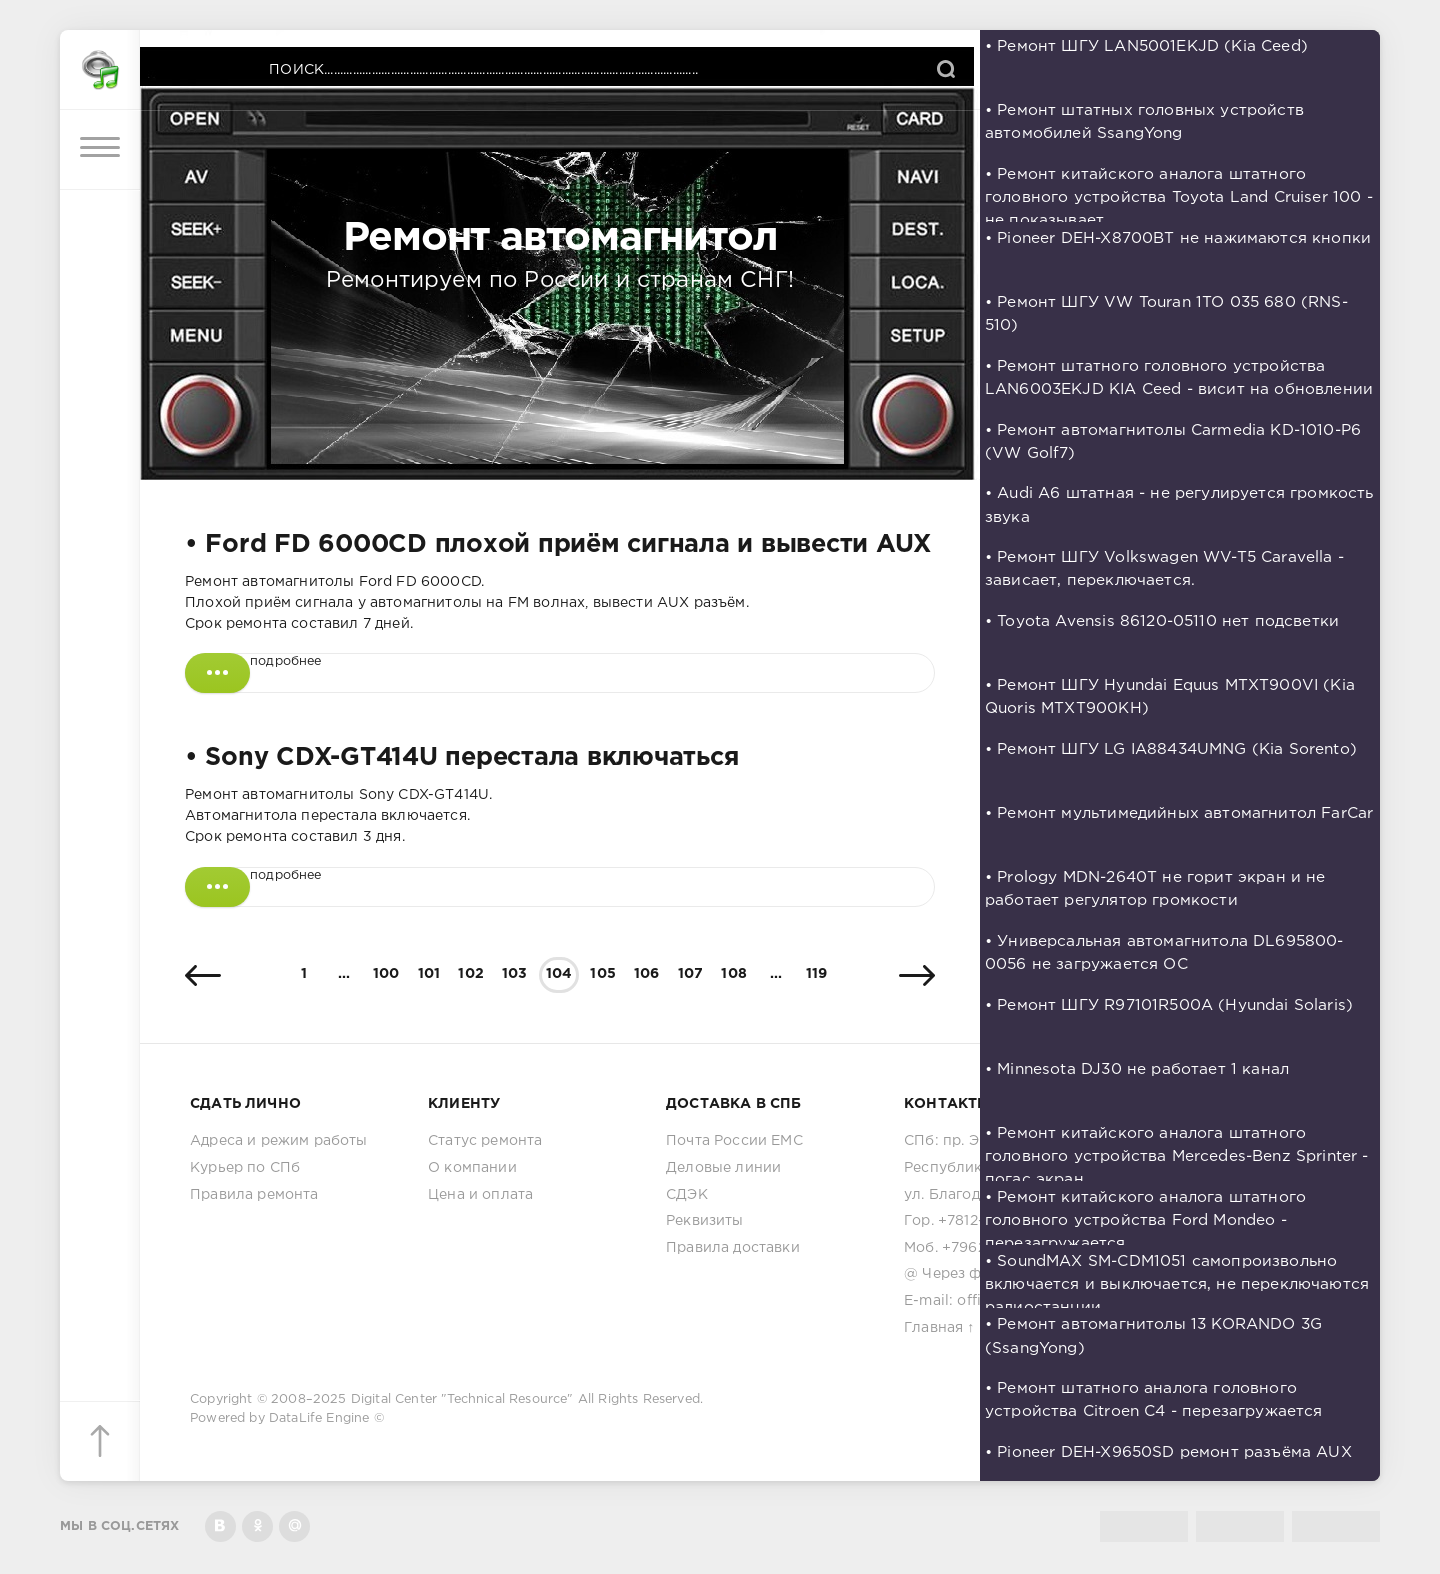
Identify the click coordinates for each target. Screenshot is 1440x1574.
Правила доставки (733, 1248)
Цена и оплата (480, 1195)
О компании (472, 1168)
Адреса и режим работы (279, 1141)
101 (429, 974)
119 (817, 974)
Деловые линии (723, 1168)
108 (734, 974)
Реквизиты (705, 1221)
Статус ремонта (485, 1141)
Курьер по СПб (245, 1168)
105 (603, 974)
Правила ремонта (254, 1195)
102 (471, 974)
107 (691, 974)
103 (515, 974)
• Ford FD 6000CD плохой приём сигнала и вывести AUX (558, 545)
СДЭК (687, 1195)
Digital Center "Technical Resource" (462, 1399)
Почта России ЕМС (734, 1141)
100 (386, 974)
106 (647, 974)
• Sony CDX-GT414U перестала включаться (461, 758)
